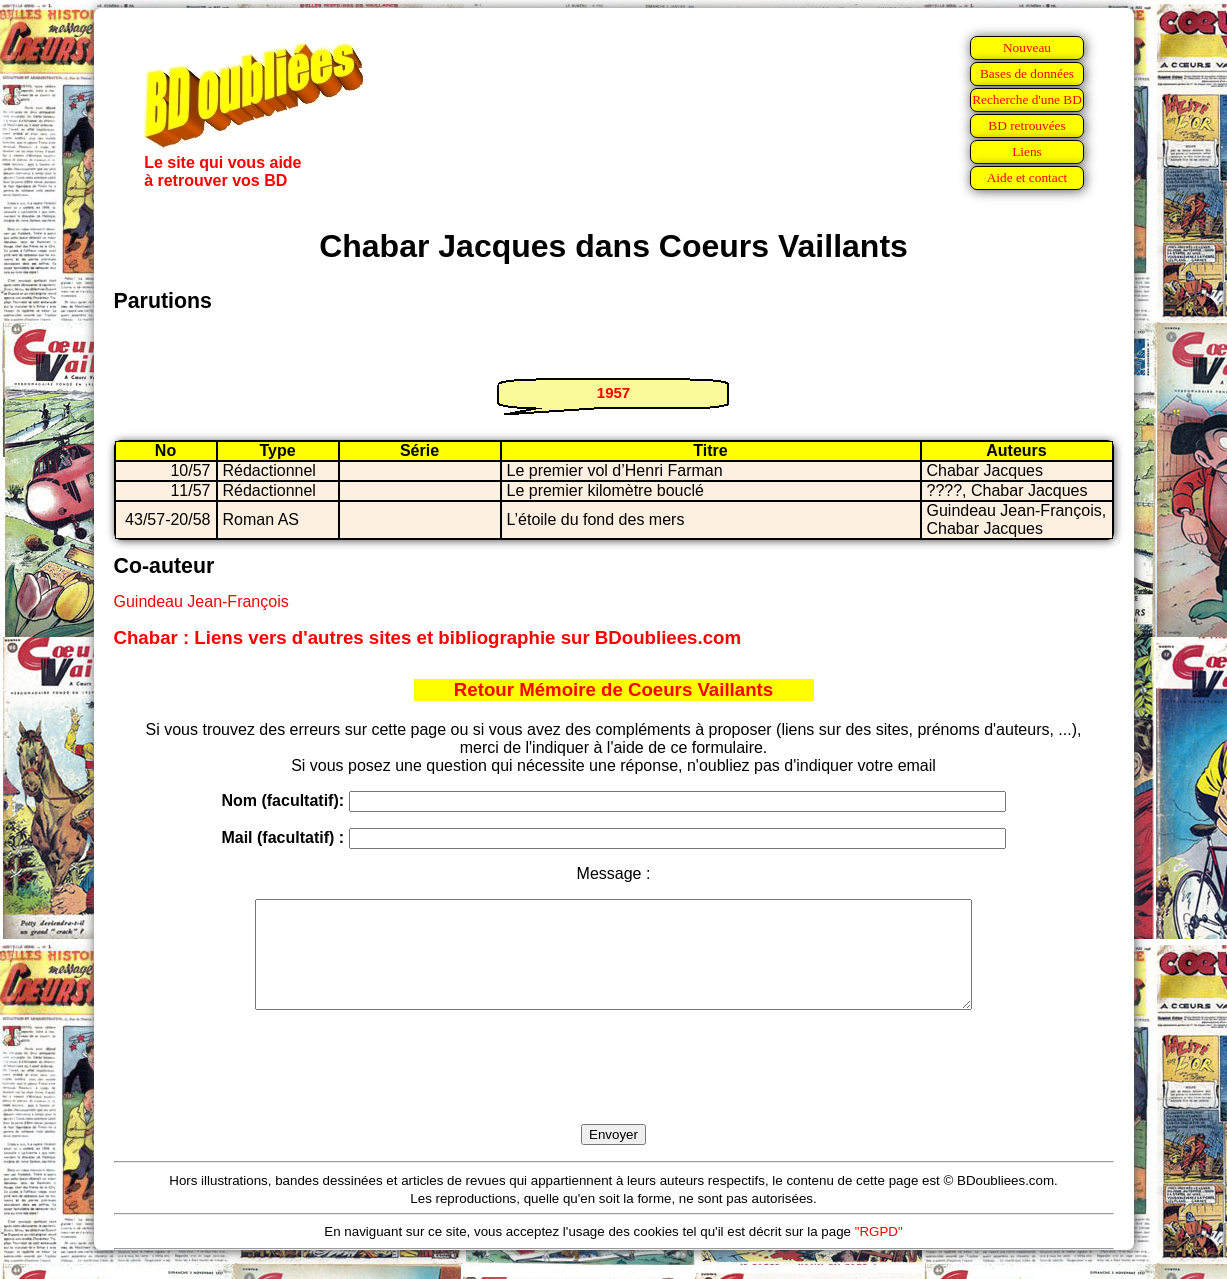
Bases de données (1027, 73)
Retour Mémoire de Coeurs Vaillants (613, 689)
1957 (613, 392)
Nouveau (1027, 47)
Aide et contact (1027, 177)
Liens (1027, 151)
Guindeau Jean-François (201, 601)
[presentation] (614, 1090)
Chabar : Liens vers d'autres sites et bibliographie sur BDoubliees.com (428, 637)
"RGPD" (879, 1252)
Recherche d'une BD (1027, 99)
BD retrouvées (1026, 125)
